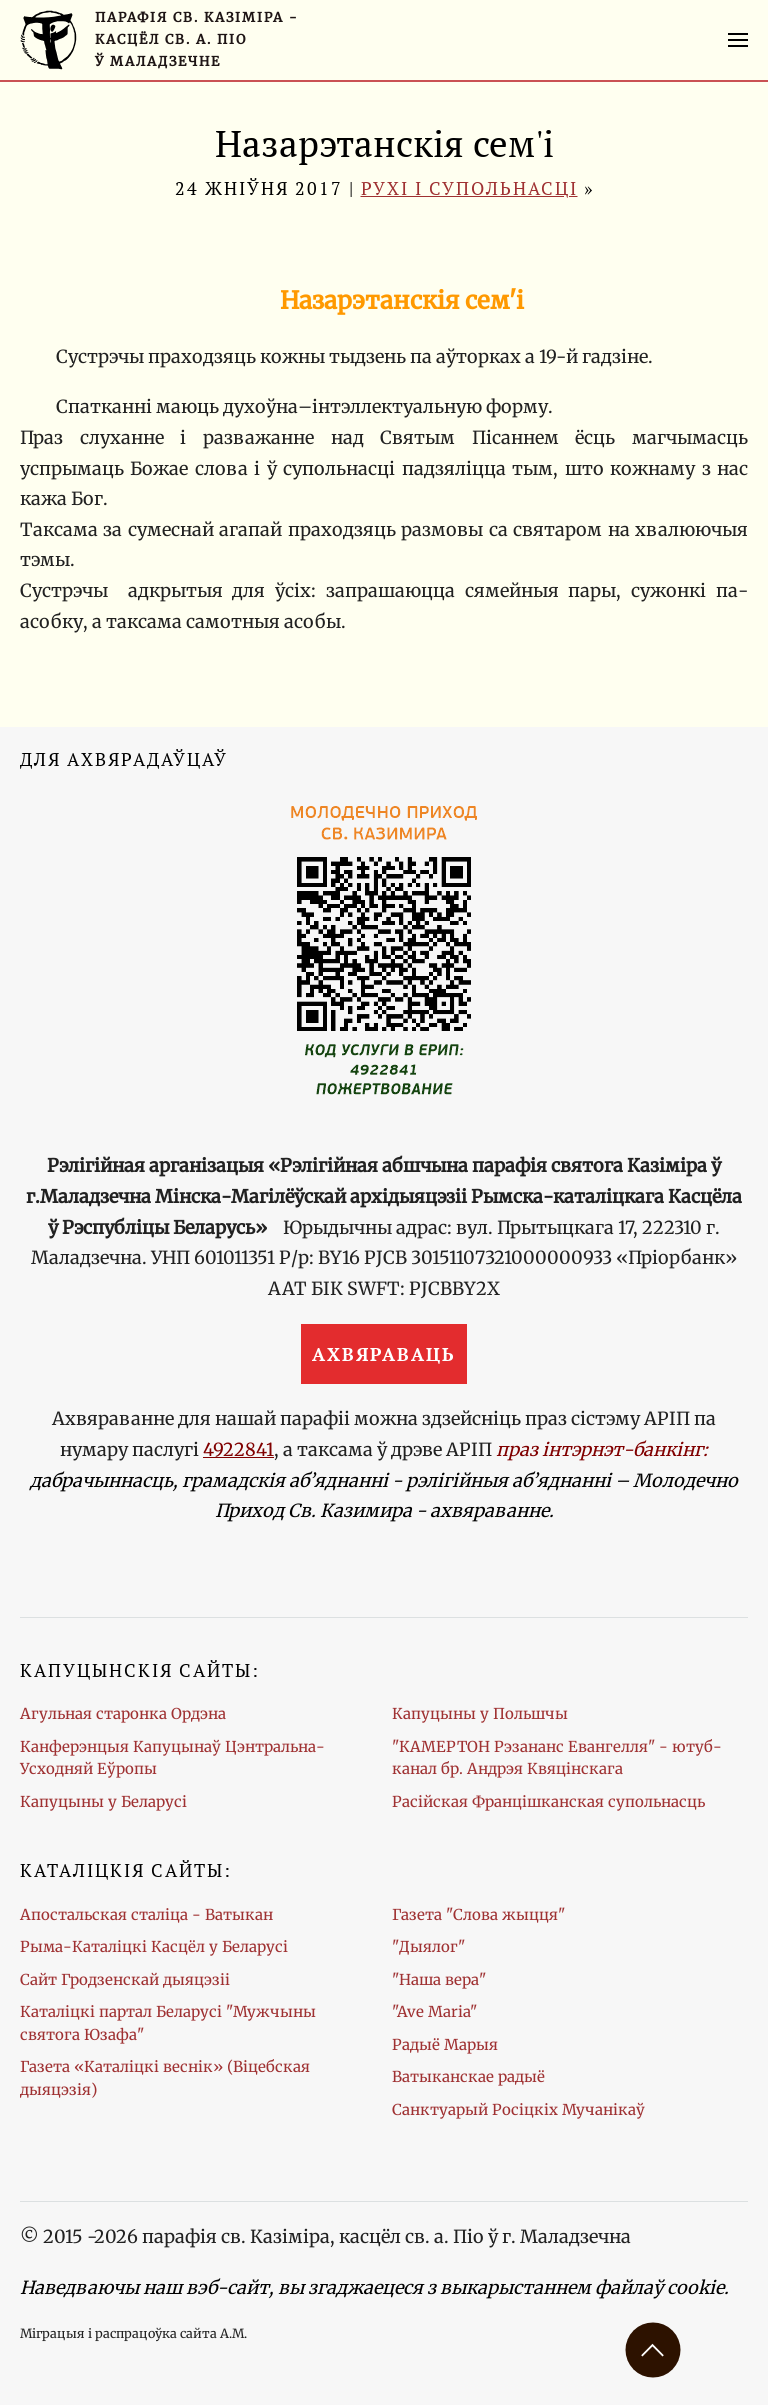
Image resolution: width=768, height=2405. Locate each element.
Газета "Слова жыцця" (478, 1914)
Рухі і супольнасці (469, 188)
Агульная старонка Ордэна (123, 1713)
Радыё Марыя (445, 2044)
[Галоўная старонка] (159, 40)
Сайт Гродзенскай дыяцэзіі (125, 1979)
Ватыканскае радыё (468, 2076)
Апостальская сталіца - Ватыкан (146, 1914)
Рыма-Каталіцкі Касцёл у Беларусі (154, 1946)
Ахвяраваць (384, 1354)
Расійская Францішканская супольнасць (548, 1801)
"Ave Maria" (434, 2011)
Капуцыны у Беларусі (103, 1801)
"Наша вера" (439, 1979)
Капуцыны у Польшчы (480, 1713)
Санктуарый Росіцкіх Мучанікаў (518, 2109)
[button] (738, 40)
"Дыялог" (428, 1946)
